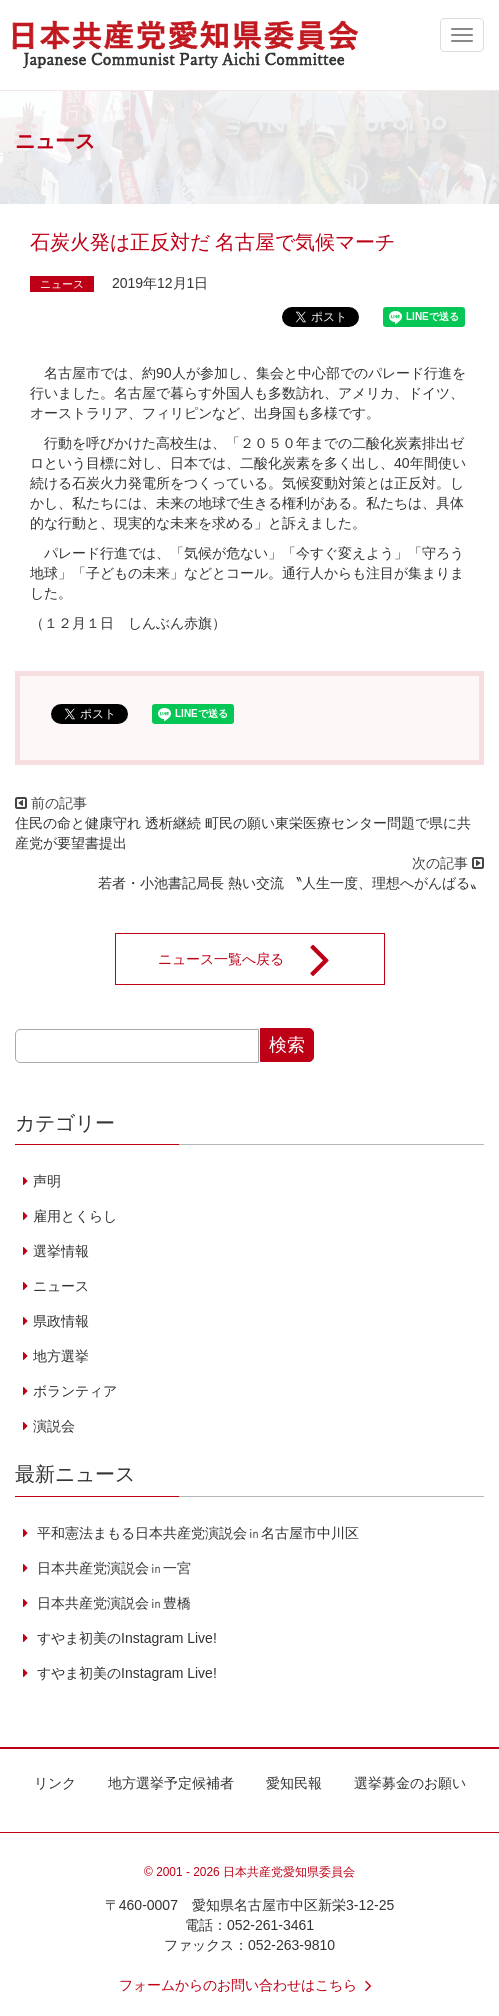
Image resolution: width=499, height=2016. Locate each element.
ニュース (62, 284)
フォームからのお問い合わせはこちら (250, 1985)
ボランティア (75, 1391)
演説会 (54, 1426)
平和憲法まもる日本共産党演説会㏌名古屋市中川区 (196, 1533)
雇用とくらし (75, 1216)
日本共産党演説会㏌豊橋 (112, 1603)
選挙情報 (61, 1251)
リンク (55, 1783)
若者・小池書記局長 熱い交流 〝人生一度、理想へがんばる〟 (291, 883)
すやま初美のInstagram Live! (125, 1638)
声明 (47, 1181)
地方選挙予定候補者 (171, 1783)
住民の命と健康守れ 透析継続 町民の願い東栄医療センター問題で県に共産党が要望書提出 (243, 833)
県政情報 (61, 1321)
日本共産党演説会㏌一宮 (112, 1568)
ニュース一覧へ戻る (257, 959)
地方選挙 (61, 1356)
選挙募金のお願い (410, 1783)
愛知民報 (294, 1783)
